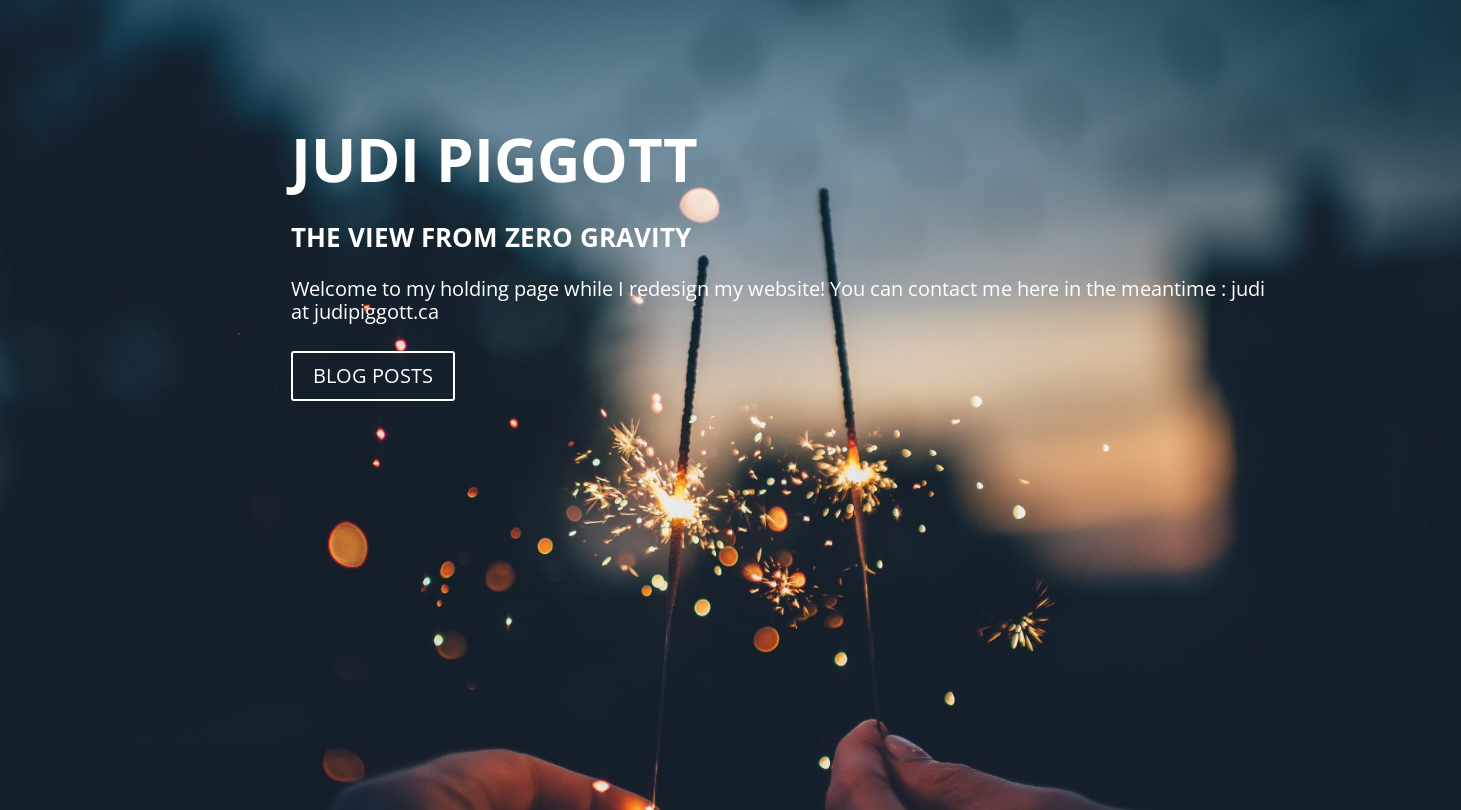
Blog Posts (373, 375)
